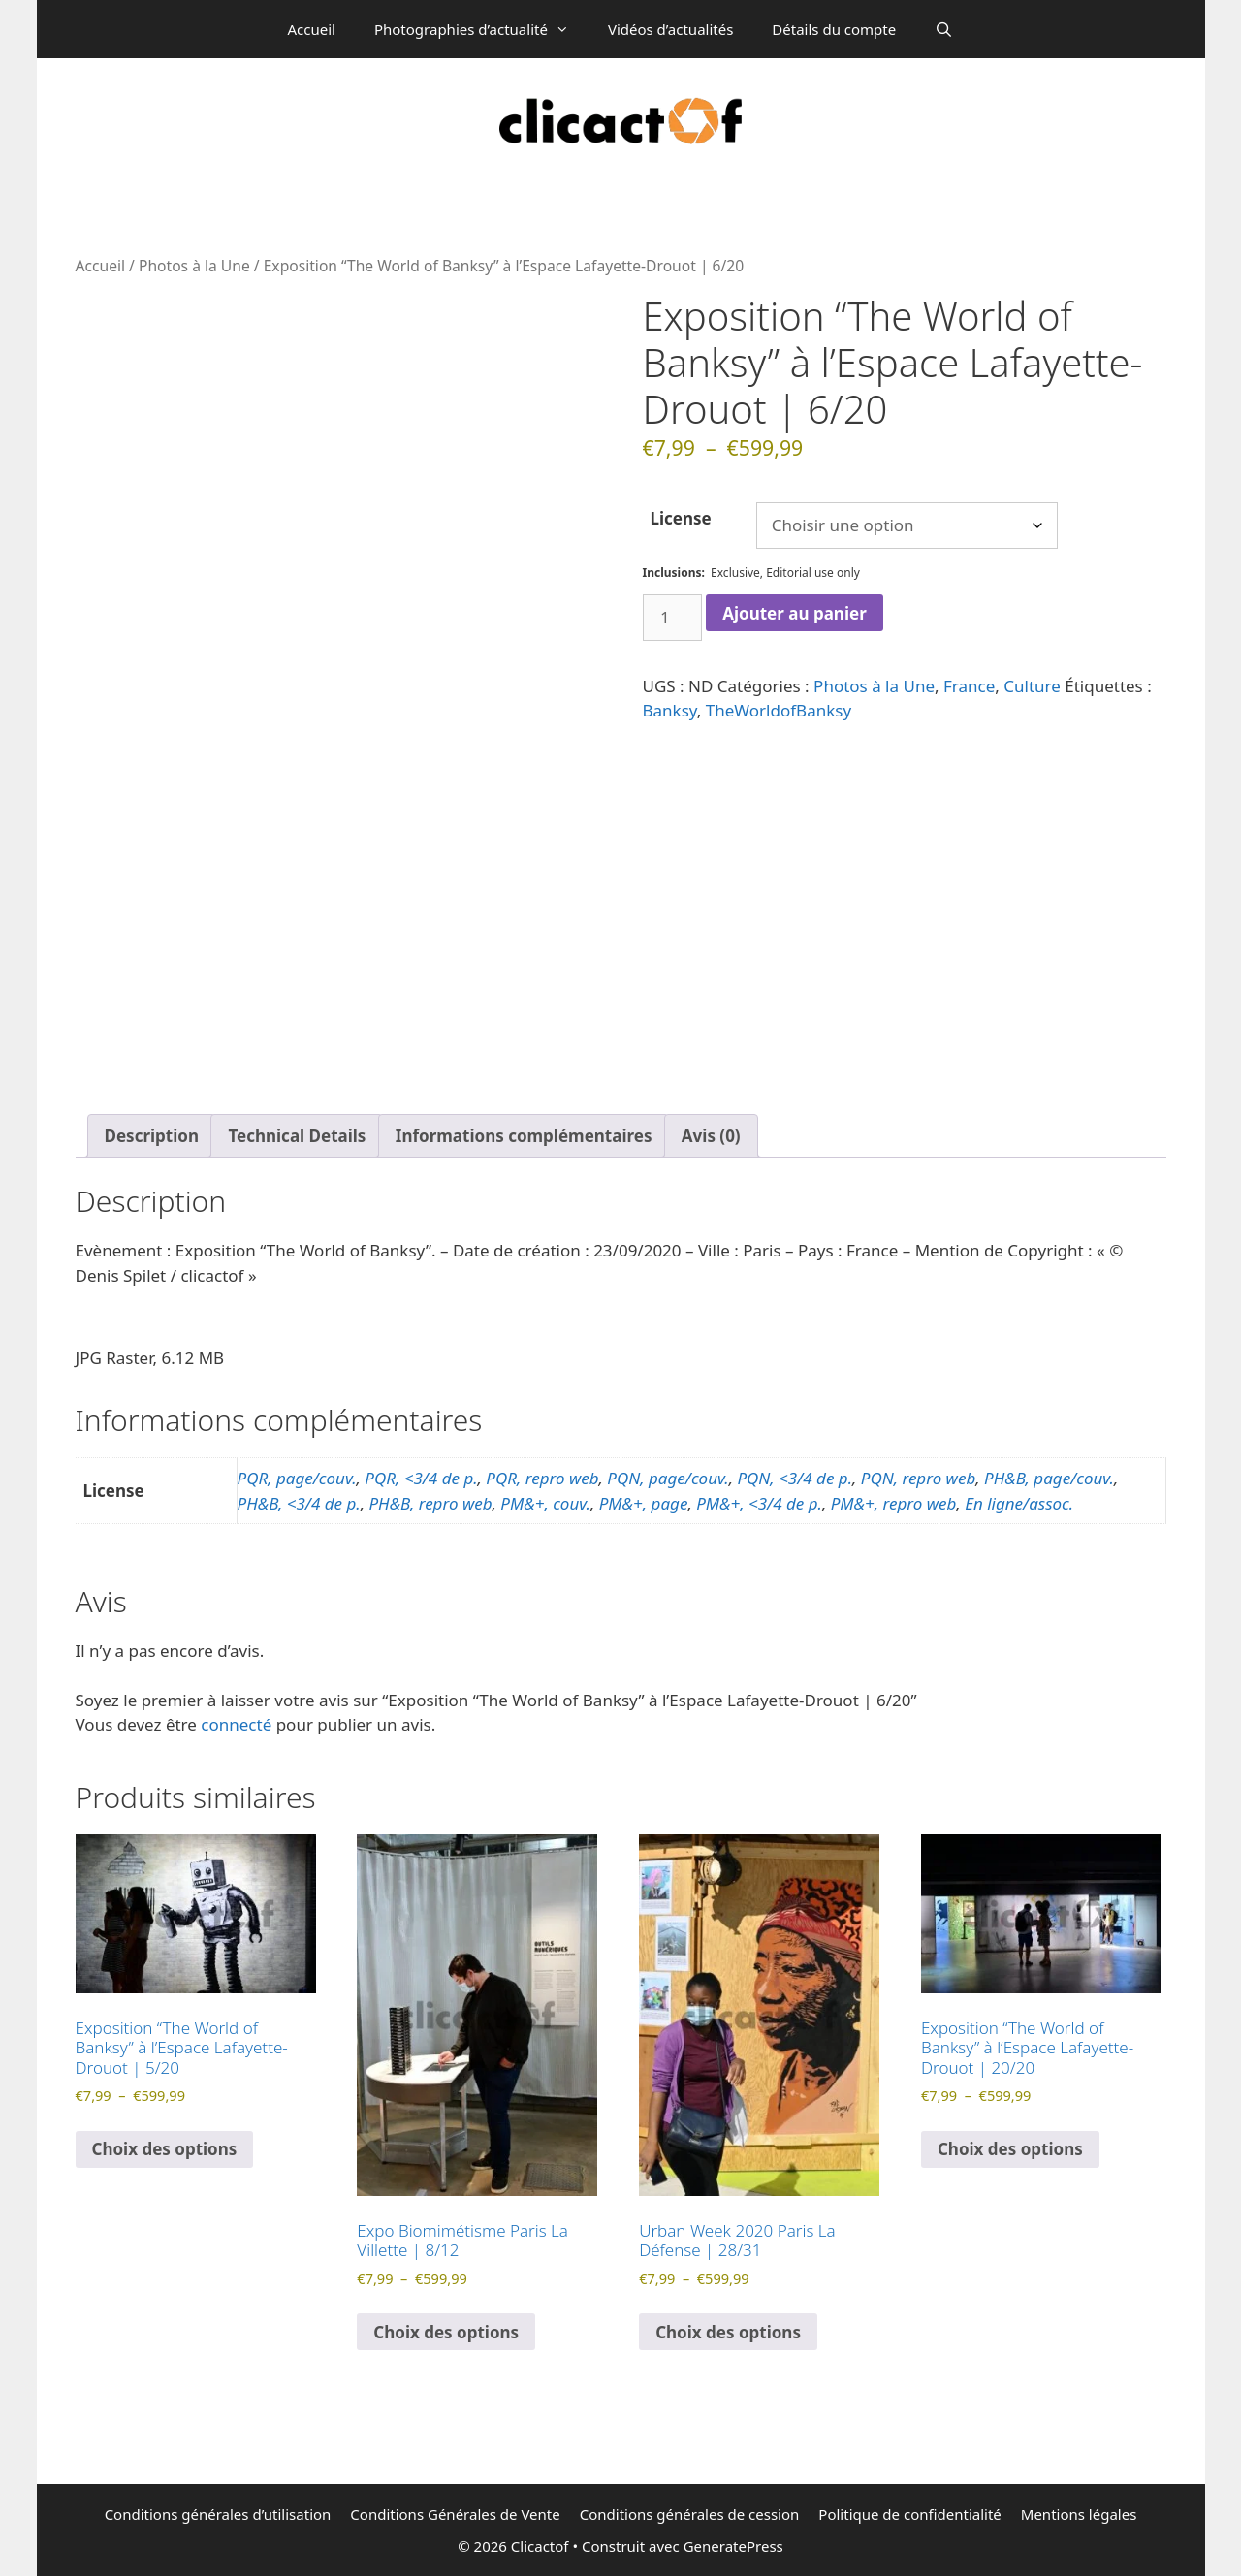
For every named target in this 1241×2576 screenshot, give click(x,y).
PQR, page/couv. (297, 1478)
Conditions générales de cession (690, 2514)
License (681, 518)
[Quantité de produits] (673, 617)
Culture (1032, 686)
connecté (236, 1724)
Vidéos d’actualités (670, 29)
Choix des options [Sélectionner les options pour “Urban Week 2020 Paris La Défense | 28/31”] (728, 2332)
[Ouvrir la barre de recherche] (943, 29)
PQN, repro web (918, 1478)
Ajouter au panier (794, 613)
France (969, 686)
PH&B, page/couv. (1049, 1478)
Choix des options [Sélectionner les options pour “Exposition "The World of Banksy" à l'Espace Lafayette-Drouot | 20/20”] (1010, 2149)
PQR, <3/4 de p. (421, 1478)
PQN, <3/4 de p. (794, 1478)
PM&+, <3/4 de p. (759, 1503)
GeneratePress (733, 2546)
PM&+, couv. (545, 1503)
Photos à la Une (194, 265)
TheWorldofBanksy (778, 710)
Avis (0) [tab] (711, 1136)
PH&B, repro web (430, 1503)
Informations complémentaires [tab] (524, 1136)
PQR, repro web (542, 1478)
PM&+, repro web (894, 1503)
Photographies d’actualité (481, 29)
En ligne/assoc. (1019, 1503)
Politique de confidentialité (909, 2514)
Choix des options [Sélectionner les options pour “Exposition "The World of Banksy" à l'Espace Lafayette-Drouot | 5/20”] (165, 2149)
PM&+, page (643, 1503)
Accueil (310, 29)
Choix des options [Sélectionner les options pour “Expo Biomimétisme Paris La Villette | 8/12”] (446, 2332)
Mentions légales (1079, 2514)
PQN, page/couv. (667, 1478)
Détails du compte (834, 29)
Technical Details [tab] (297, 1136)
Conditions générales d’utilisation (218, 2514)
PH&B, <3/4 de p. (299, 1503)
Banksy (670, 710)
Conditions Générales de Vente (454, 2514)
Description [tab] (152, 1136)
